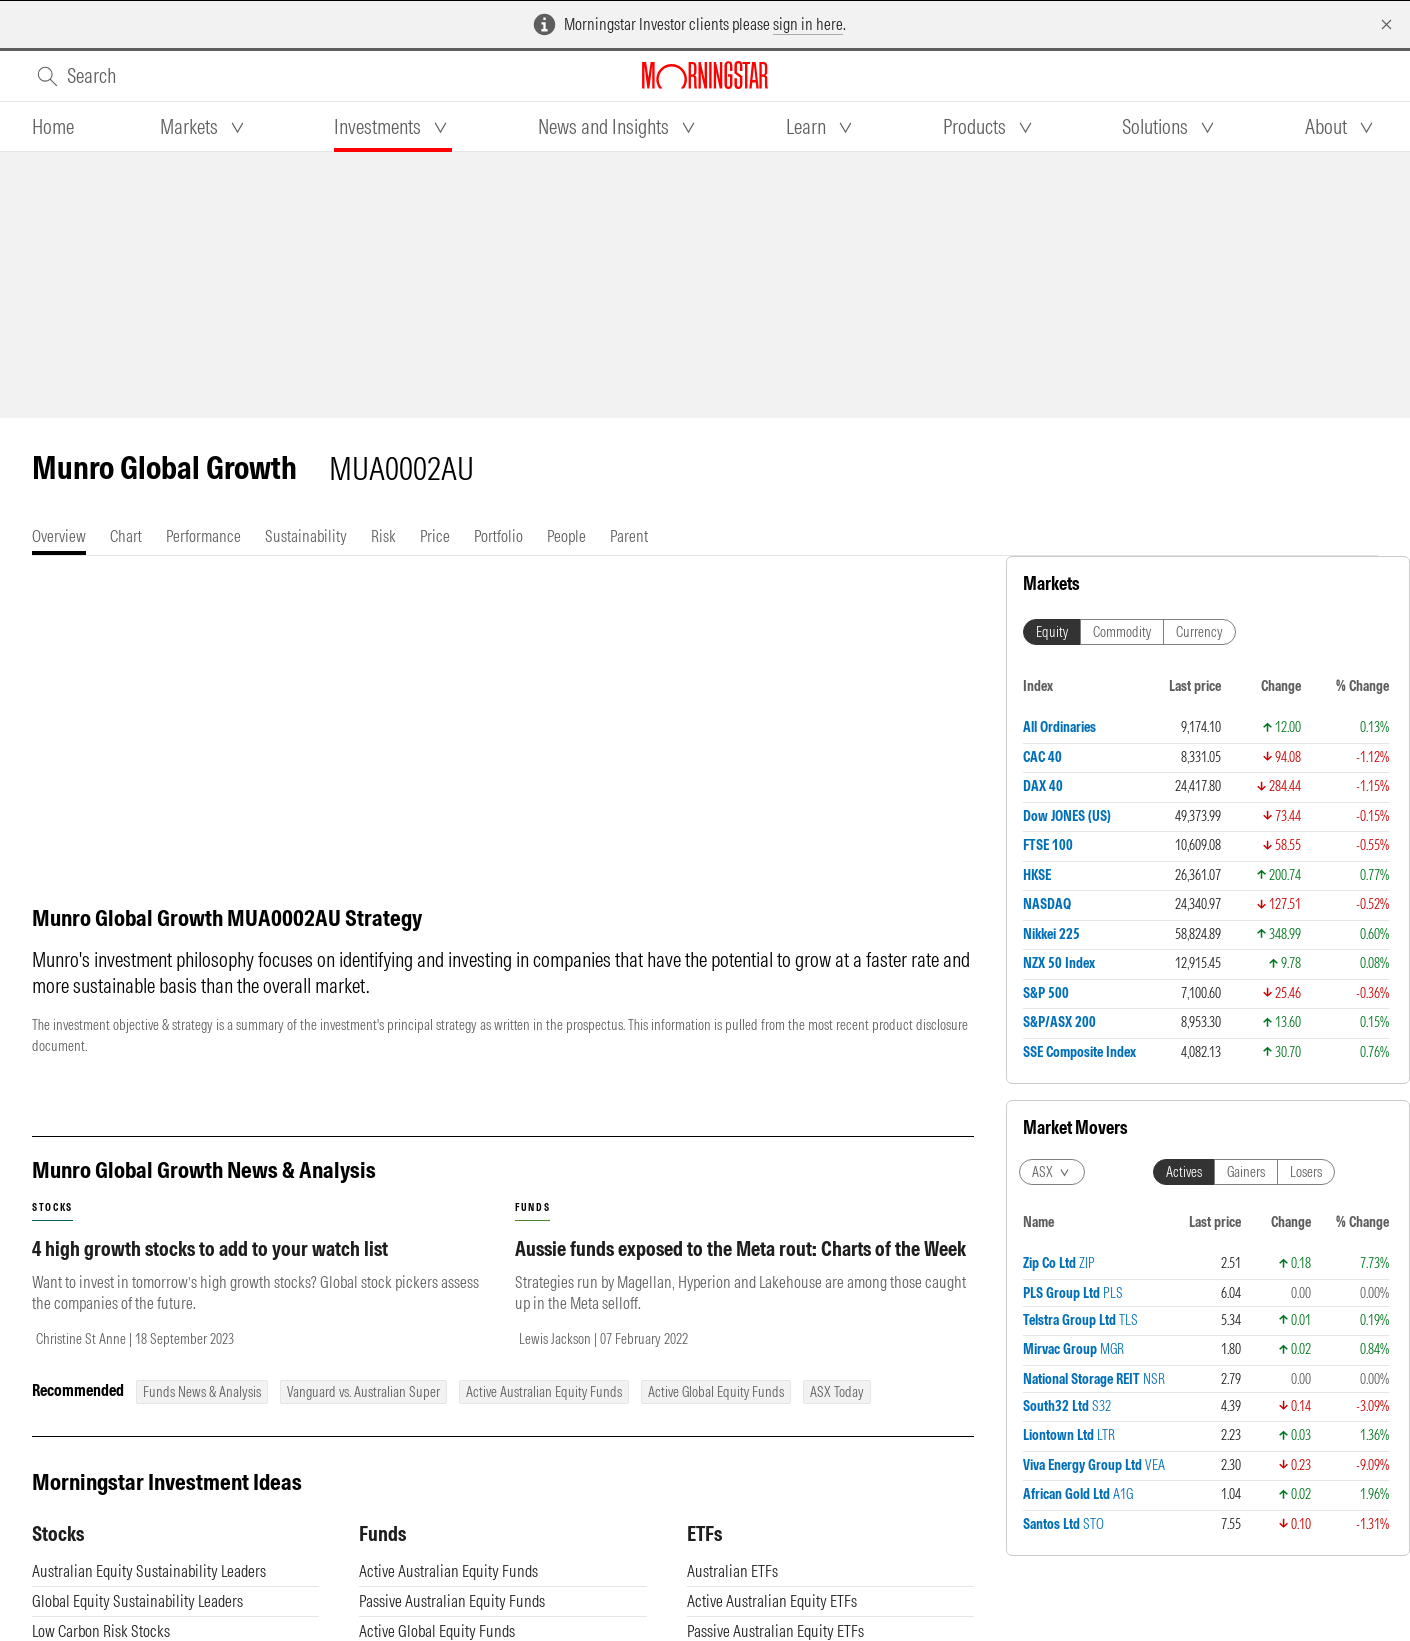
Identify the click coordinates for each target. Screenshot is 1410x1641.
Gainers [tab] (1246, 1172)
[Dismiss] (1386, 24)
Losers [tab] (1306, 1172)
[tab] (53, 127)
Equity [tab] (1052, 632)
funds (532, 1207)
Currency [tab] (1199, 632)
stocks (52, 1207)
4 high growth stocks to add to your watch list (210, 1248)
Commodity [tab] (1122, 632)
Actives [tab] (1184, 1172)
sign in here (808, 24)
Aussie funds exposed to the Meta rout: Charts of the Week (740, 1248)
